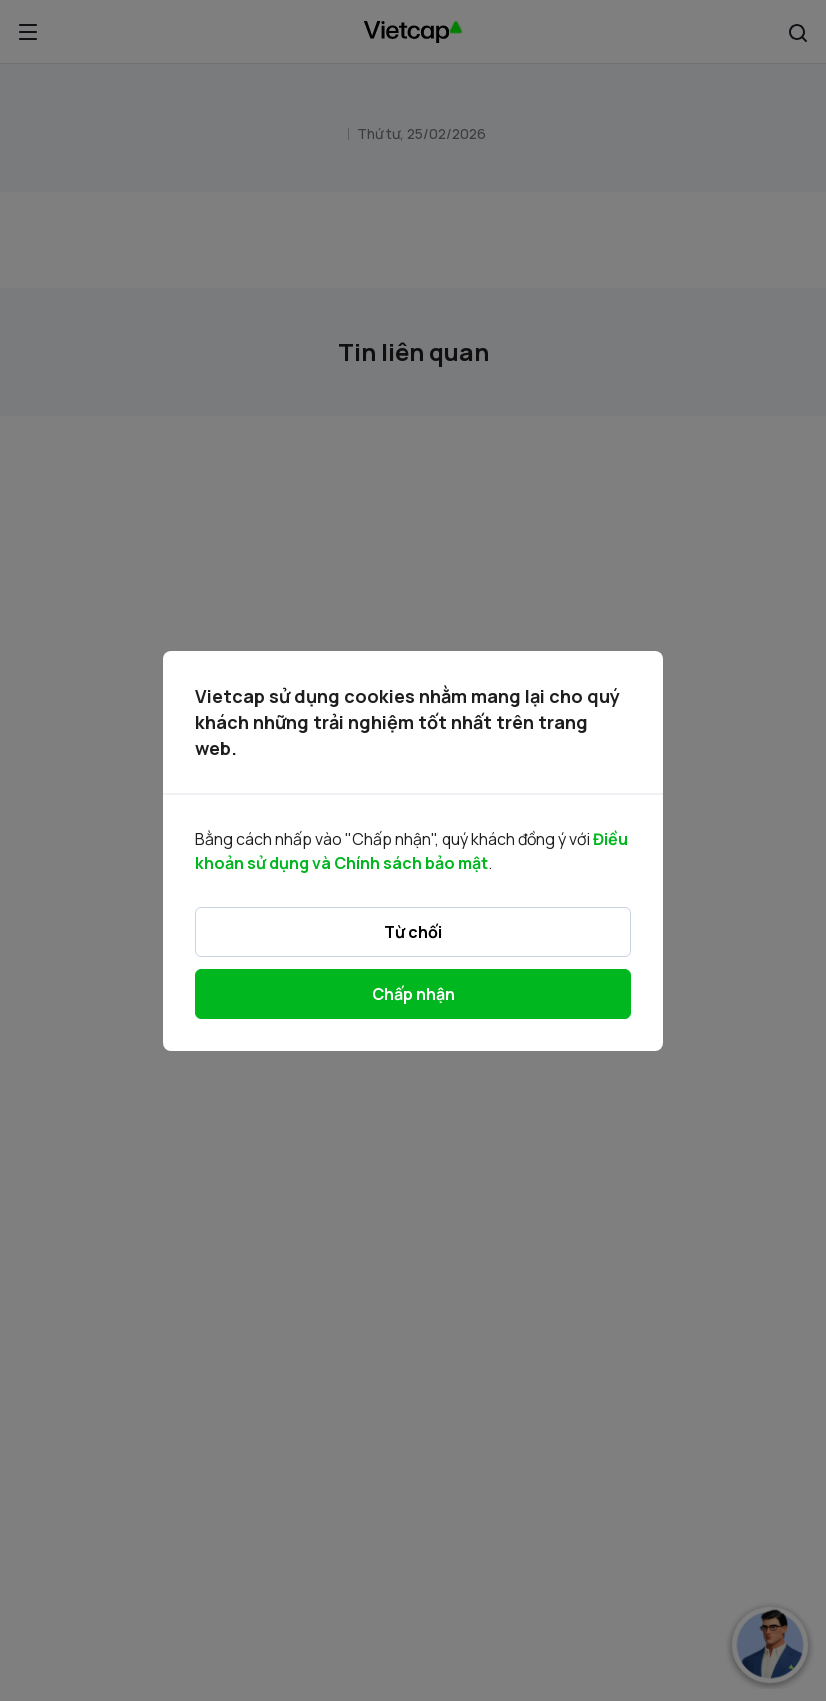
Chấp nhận (413, 994)
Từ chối (413, 932)
